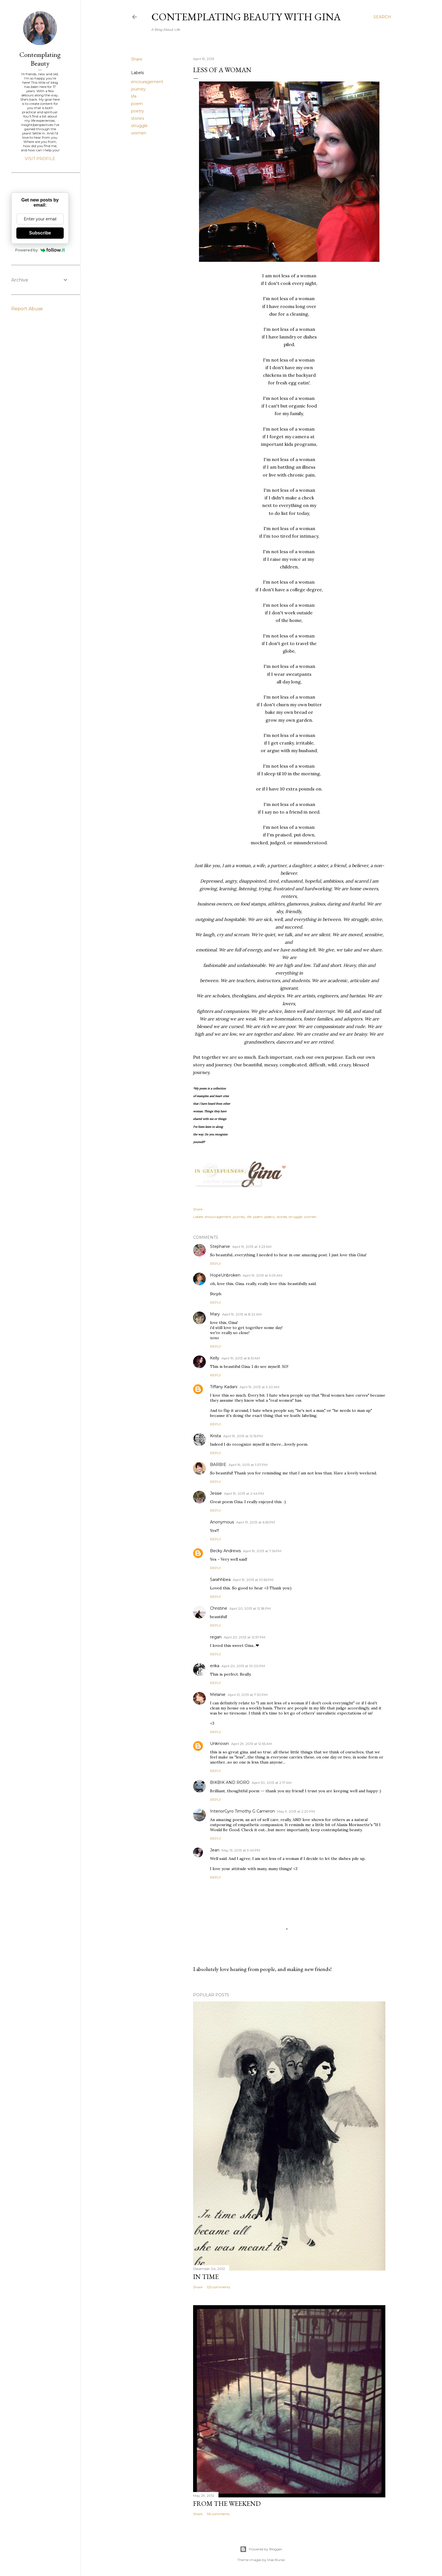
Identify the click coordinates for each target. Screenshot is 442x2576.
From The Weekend (227, 2503)
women (138, 133)
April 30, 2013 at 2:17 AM (271, 1782)
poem (137, 103)
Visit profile (40, 158)
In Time (206, 2276)
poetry (137, 111)
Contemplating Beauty (40, 59)
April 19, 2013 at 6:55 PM (255, 1522)
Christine (218, 1608)
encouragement (147, 81)
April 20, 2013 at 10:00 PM (243, 1666)
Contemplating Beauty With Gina (246, 16)
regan (216, 1637)
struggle (139, 125)
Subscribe (40, 233)
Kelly (214, 1358)
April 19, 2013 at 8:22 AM (242, 1314)
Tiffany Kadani (223, 1386)
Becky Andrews (225, 1550)
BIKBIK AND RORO (229, 1782)
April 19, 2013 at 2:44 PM (244, 1493)
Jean (214, 1850)
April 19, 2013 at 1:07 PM (248, 1465)
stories (137, 118)
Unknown (219, 1743)
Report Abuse (27, 308)
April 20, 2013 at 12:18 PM (250, 1608)
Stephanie (220, 1246)
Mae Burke (276, 2560)
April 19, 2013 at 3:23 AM (251, 1246)
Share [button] (136, 59)
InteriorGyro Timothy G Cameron (242, 1811)
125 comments (218, 2287)
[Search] (382, 17)
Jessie (216, 1493)
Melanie (218, 1694)
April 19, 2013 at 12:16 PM (243, 1436)
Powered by (40, 250)
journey (138, 89)
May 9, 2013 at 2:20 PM (296, 1811)
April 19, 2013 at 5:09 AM (262, 1275)
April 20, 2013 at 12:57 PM (244, 1637)
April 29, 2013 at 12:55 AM (251, 1744)
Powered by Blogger (261, 2549)
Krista (215, 1435)
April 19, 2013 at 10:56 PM (253, 1580)
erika (214, 1665)
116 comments (218, 2514)
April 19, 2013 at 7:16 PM (262, 1551)
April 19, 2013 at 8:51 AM (241, 1358)
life (134, 96)
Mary (215, 1314)
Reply (215, 1263)
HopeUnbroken (225, 1275)
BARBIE (218, 1464)
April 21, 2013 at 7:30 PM (248, 1695)
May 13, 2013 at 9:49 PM (241, 1850)
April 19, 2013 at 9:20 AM (259, 1387)
